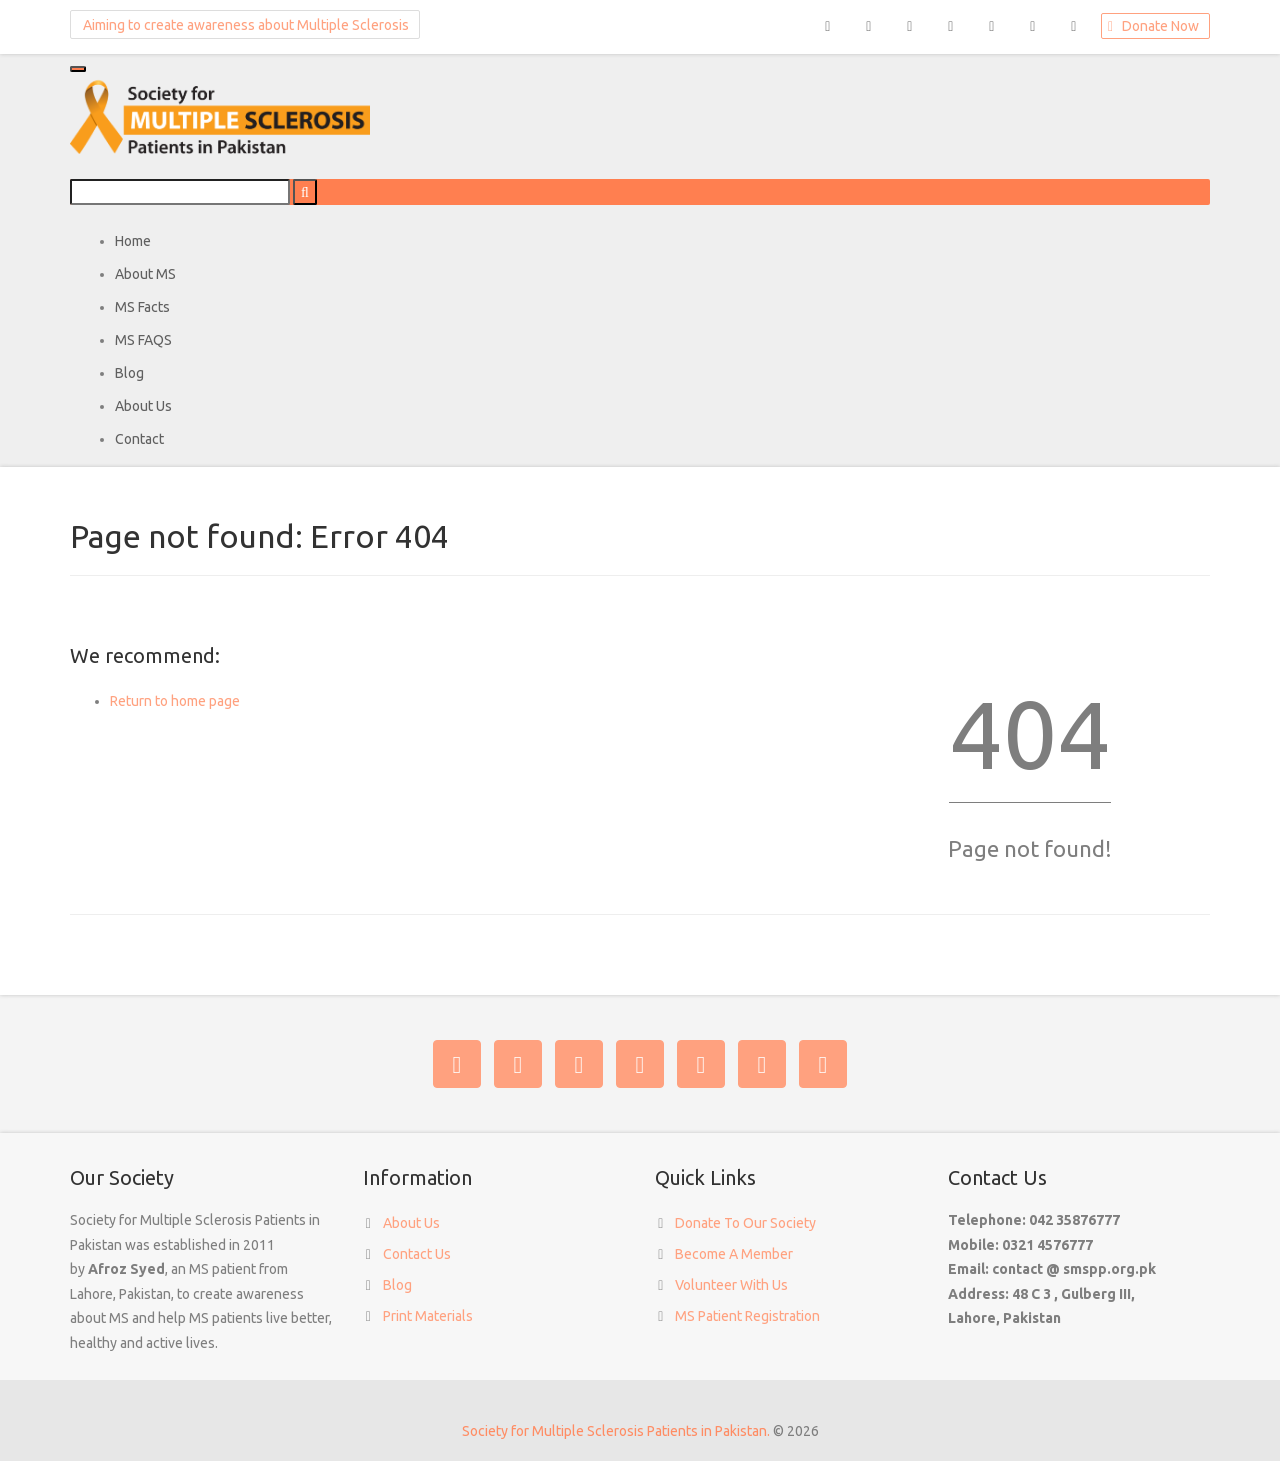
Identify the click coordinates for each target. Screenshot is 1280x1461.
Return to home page (175, 701)
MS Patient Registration (747, 1316)
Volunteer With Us (731, 1285)
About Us (411, 1223)
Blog (397, 1285)
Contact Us (417, 1254)
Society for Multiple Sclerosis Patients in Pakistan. (616, 1431)
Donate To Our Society (745, 1223)
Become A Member (734, 1254)
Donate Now (1152, 27)
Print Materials (428, 1316)
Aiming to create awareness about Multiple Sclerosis (241, 24)
